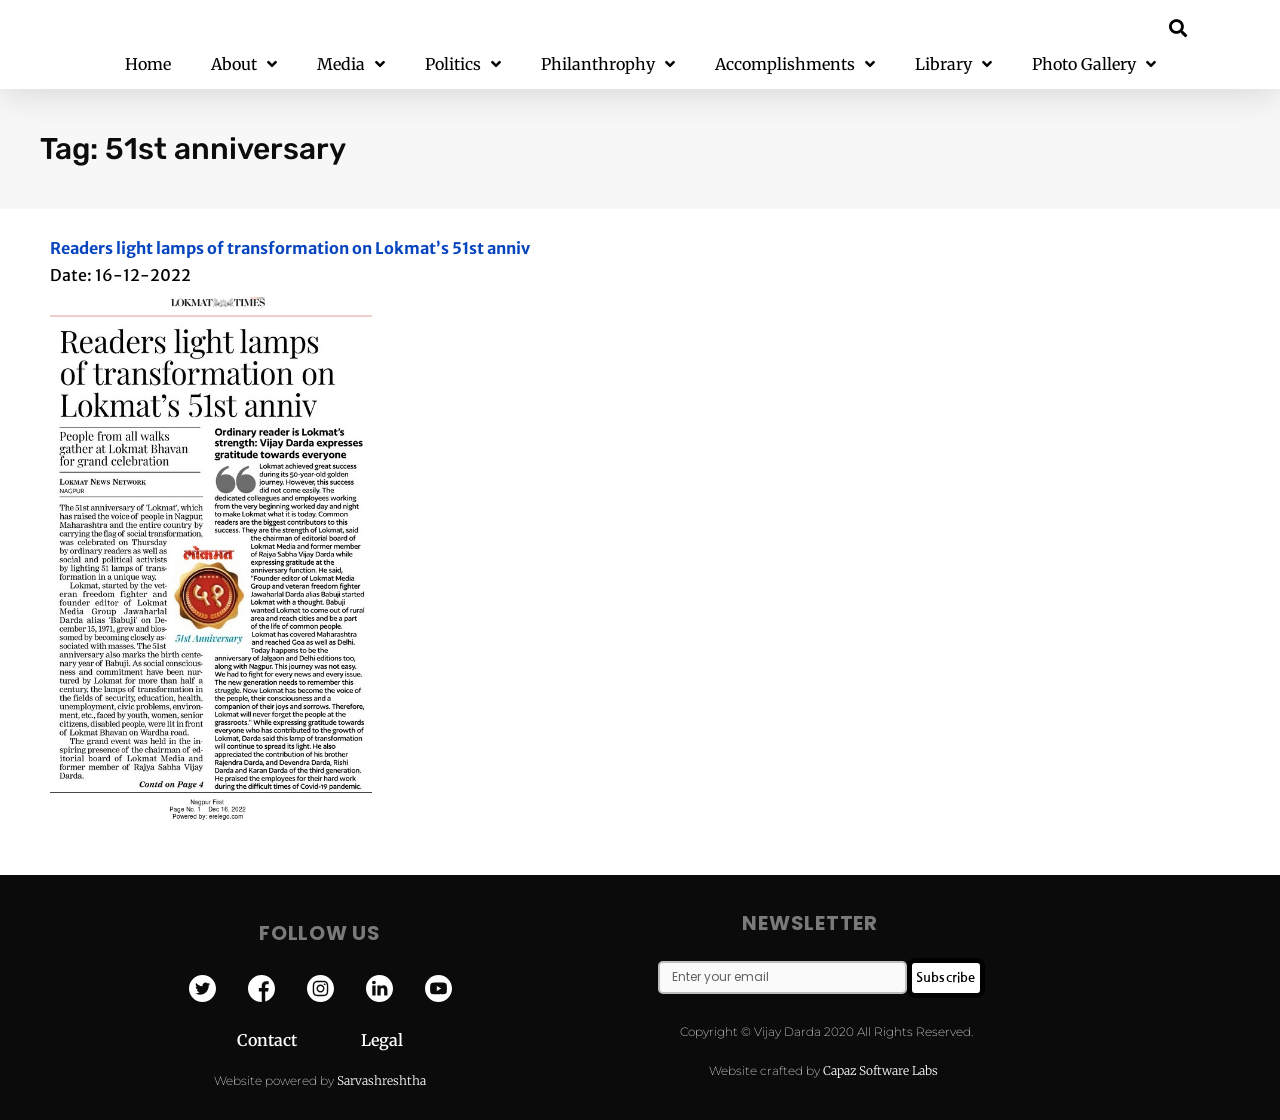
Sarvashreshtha (381, 1080)
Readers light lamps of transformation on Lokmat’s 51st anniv (290, 248)
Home (148, 64)
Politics (463, 64)
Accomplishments (795, 64)
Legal (382, 1040)
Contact (299, 1040)
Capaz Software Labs (880, 1070)
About (244, 64)
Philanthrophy (608, 64)
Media (351, 64)
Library (953, 64)
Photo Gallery (1094, 64)
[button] (1178, 27)
